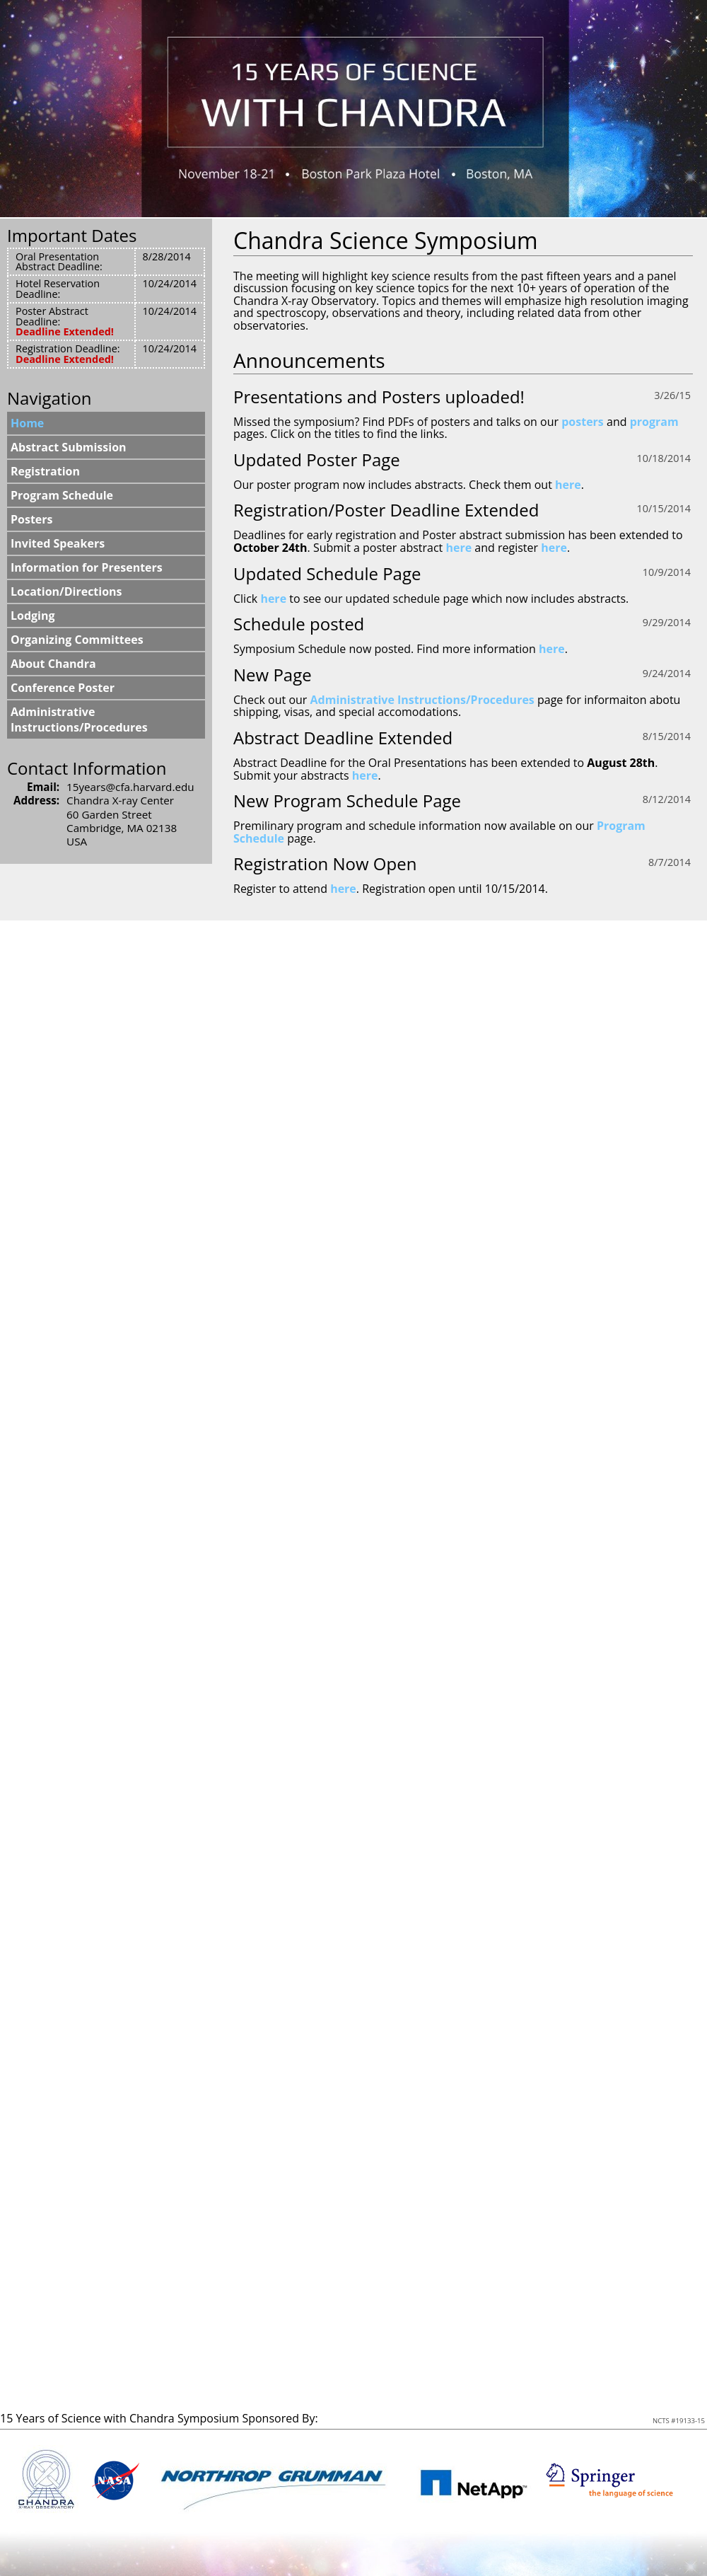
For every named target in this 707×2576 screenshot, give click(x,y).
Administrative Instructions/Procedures (422, 699)
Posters (32, 519)
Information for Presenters (87, 567)
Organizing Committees (77, 639)
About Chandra (53, 663)
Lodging (33, 615)
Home (27, 423)
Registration (45, 471)
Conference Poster (63, 687)
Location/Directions (66, 591)
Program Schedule (62, 495)
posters (582, 421)
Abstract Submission (69, 447)
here (568, 484)
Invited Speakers (58, 543)
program (654, 421)
